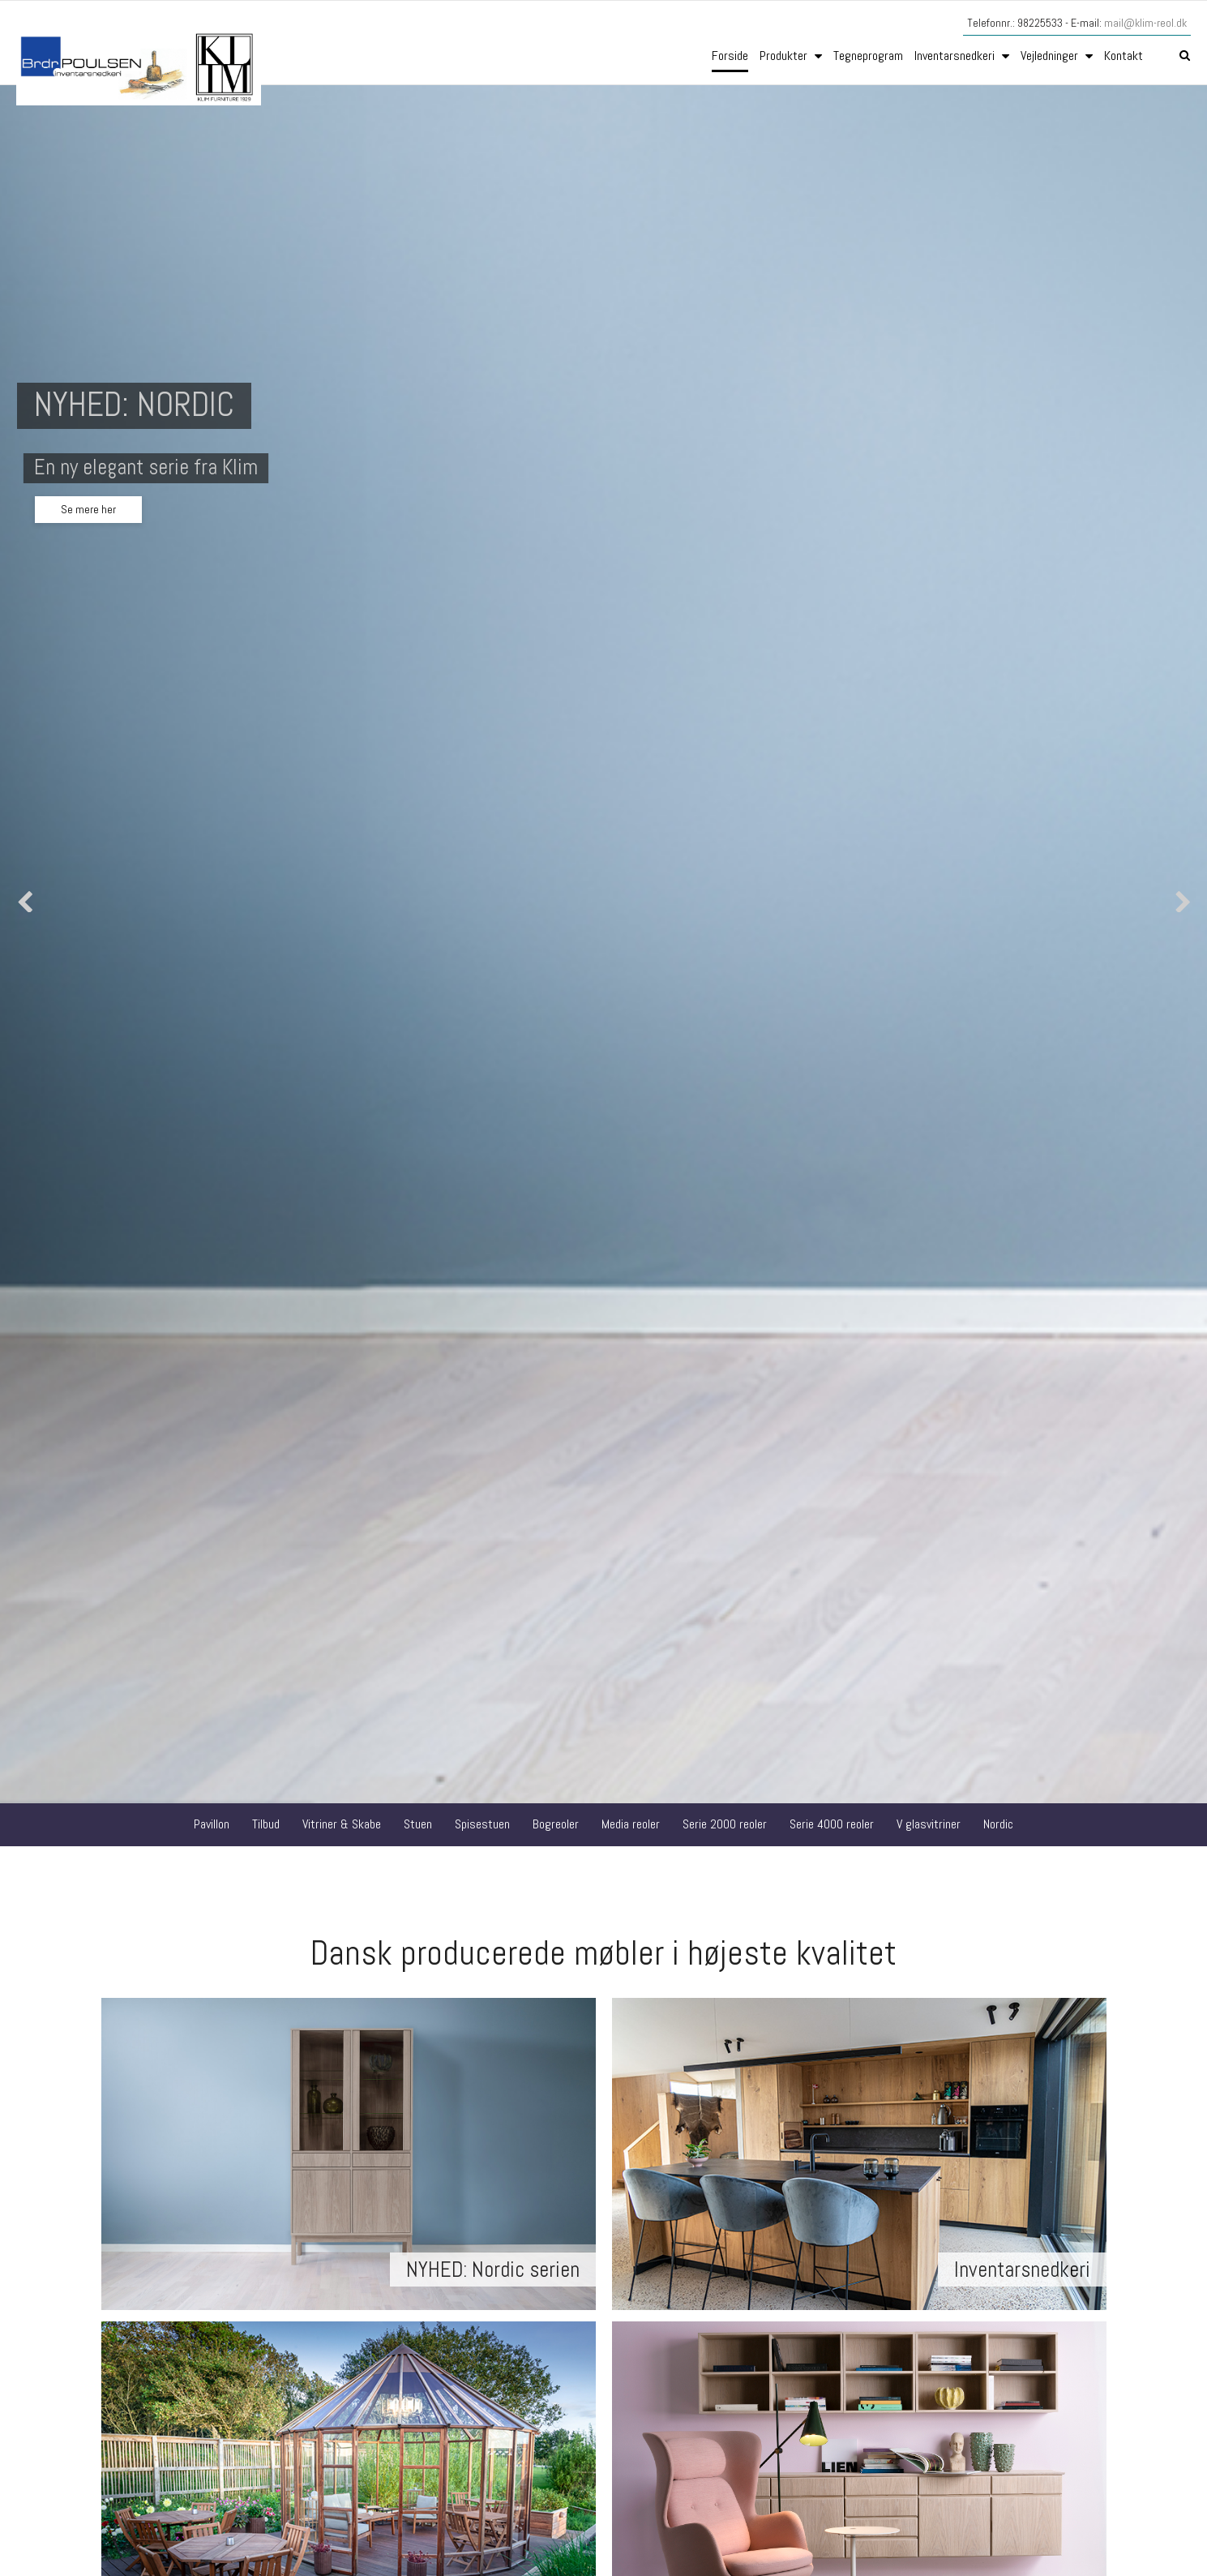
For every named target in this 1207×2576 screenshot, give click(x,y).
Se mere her (88, 509)
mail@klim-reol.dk (1145, 22)
